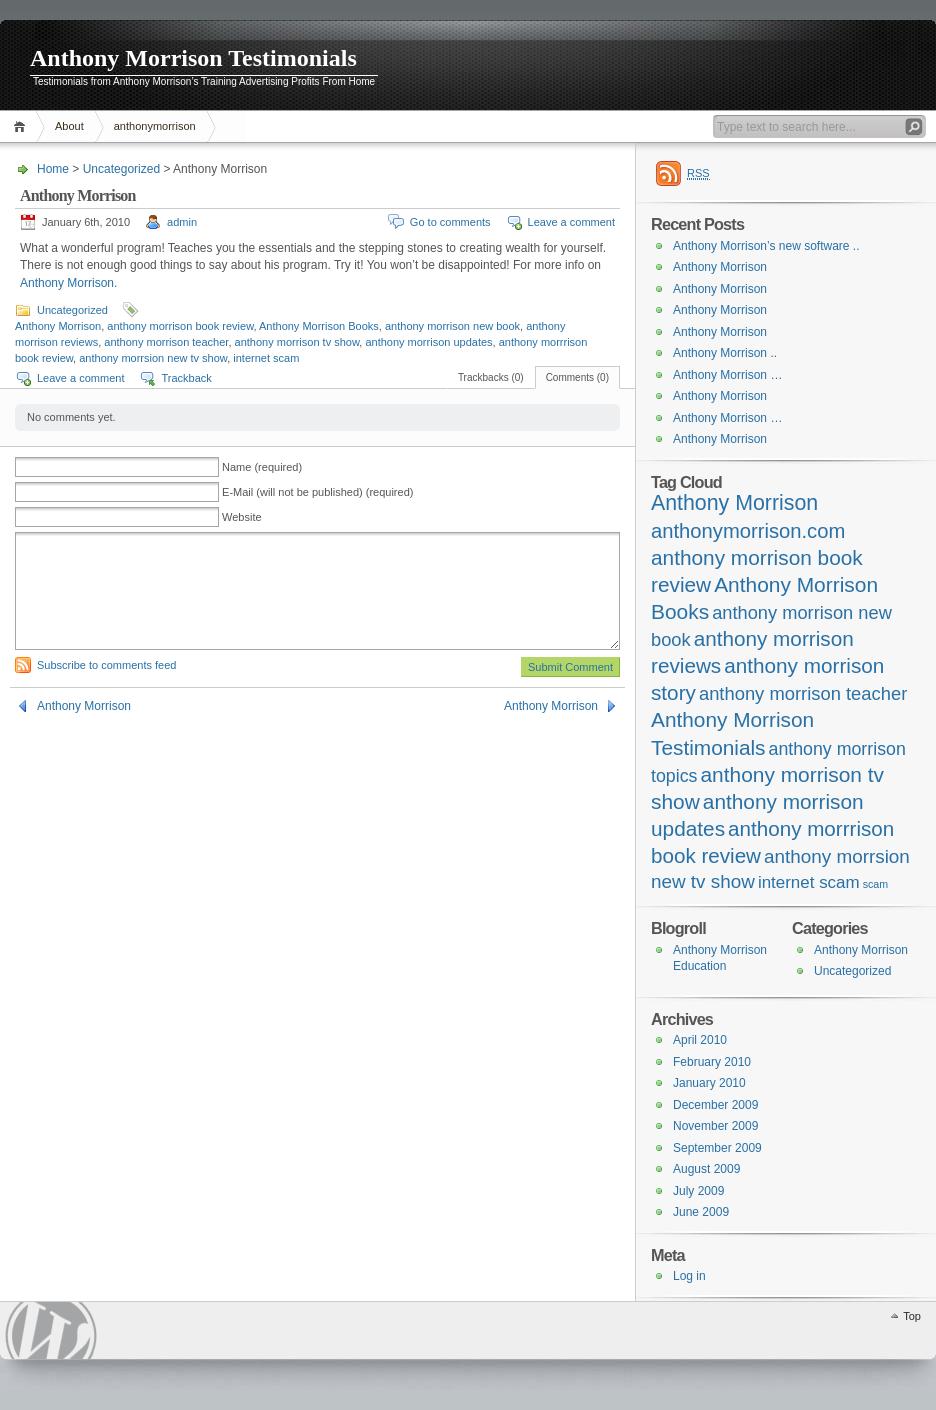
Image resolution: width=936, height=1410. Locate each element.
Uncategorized (121, 169)
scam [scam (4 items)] (875, 884)
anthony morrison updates (428, 342)
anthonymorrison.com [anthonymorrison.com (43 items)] (748, 531)
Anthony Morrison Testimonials (193, 58)
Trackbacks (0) (491, 377)
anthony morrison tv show (297, 342)
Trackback (186, 378)
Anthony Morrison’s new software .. (766, 246)
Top (912, 1316)
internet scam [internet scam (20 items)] (809, 882)
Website (242, 517)
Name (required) (262, 467)
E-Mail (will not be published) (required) (317, 492)
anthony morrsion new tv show (153, 358)
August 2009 (706, 1169)
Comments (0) (577, 377)
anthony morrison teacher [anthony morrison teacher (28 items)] (803, 693)
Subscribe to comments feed (106, 665)
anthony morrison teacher (166, 342)
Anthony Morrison (67, 283)
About (69, 126)
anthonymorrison (155, 126)
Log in (689, 1276)
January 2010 (709, 1083)
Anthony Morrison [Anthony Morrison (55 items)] (734, 503)
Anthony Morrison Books (319, 326)
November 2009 (715, 1126)
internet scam (266, 358)
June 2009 (701, 1212)
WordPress (51, 1330)
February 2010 (712, 1062)
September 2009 (717, 1148)
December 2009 (715, 1105)
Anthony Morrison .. (725, 353)
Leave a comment (571, 222)
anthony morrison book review (180, 326)
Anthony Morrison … (727, 375)
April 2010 (700, 1040)
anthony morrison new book (452, 326)
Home (22, 126)
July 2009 (698, 1191)
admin (182, 222)
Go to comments (450, 222)
